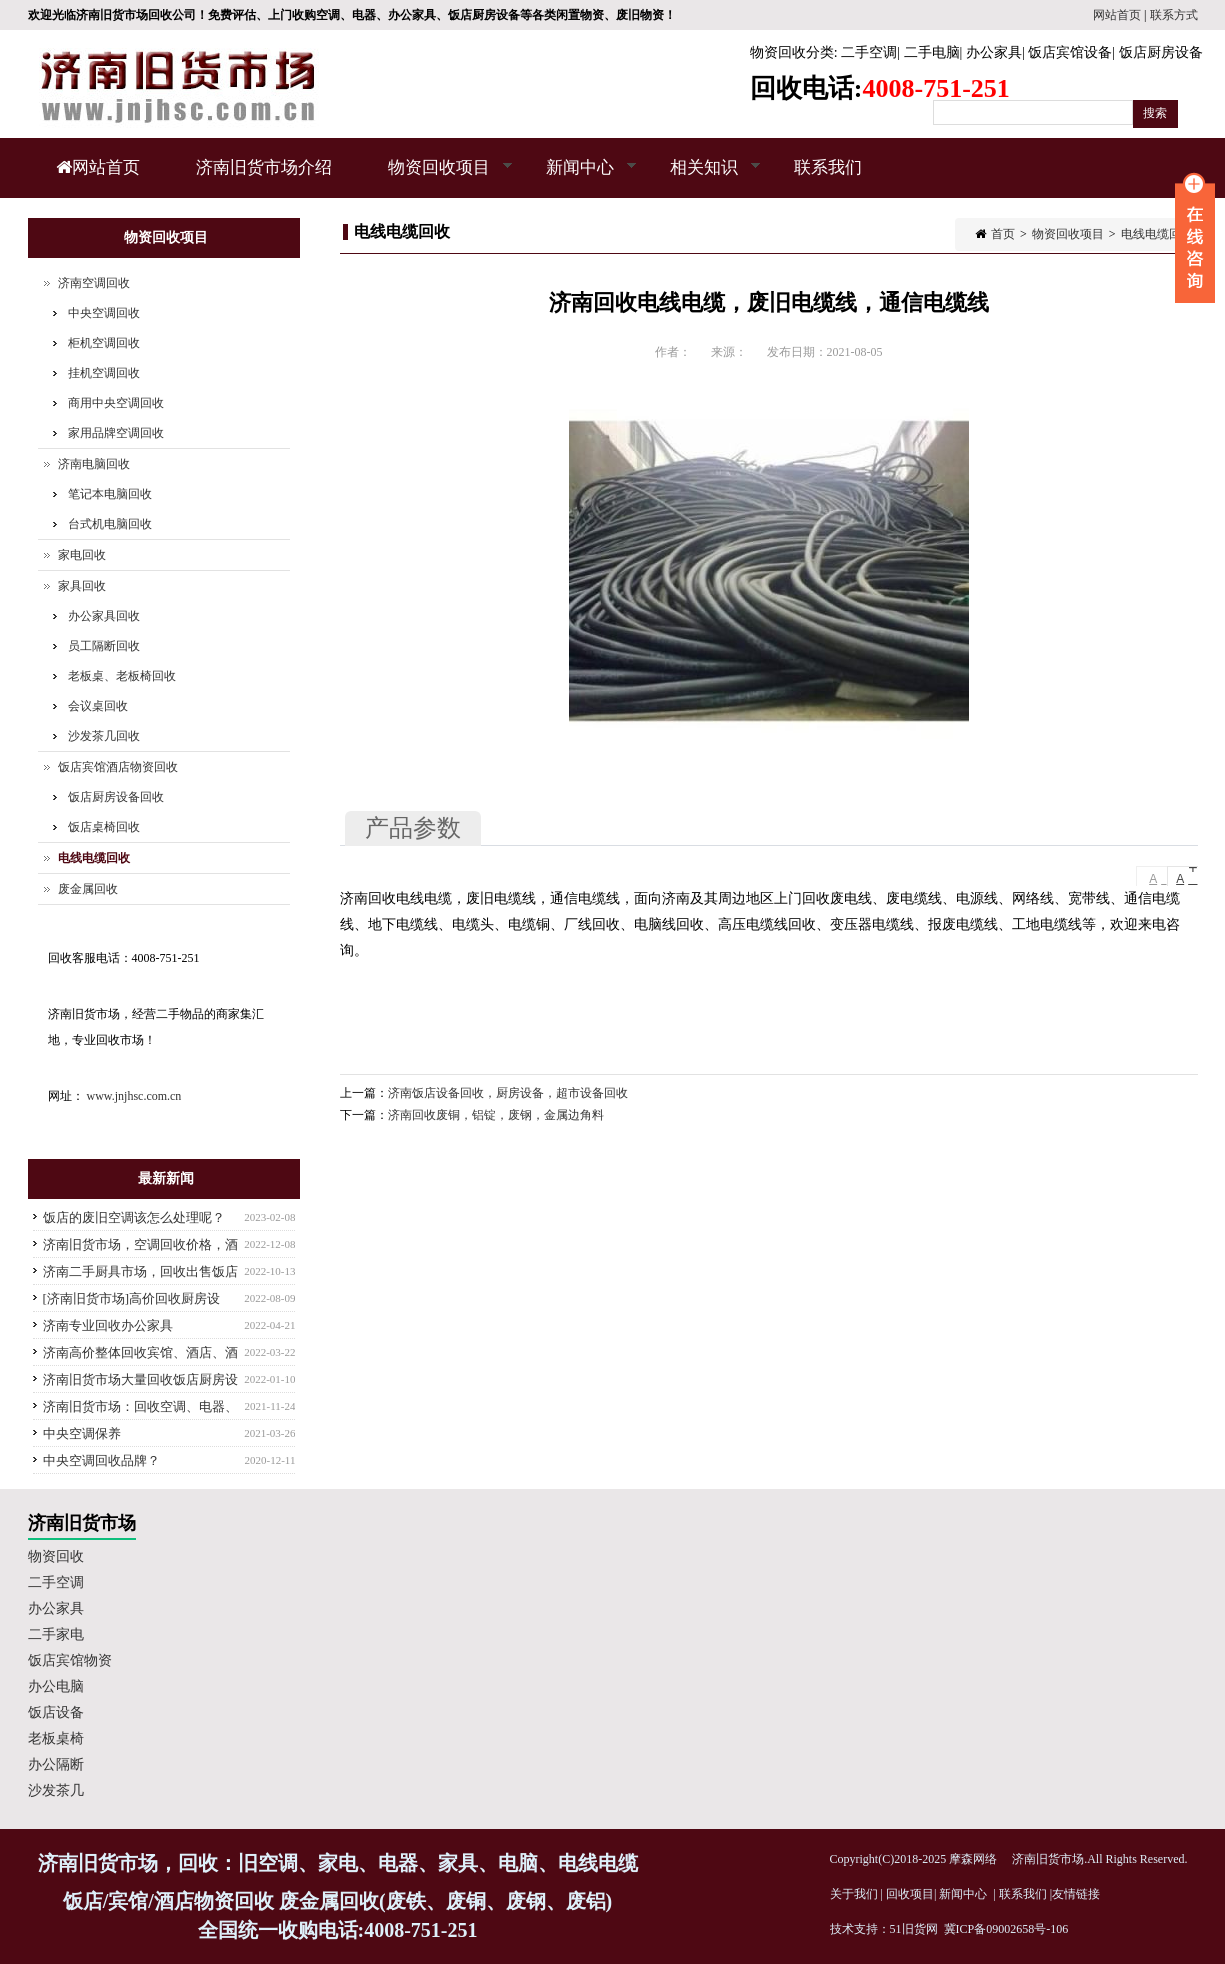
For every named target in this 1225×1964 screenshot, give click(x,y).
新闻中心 (577, 178)
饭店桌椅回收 (104, 827)
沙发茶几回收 (104, 736)
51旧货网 (914, 1929)
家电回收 (82, 555)
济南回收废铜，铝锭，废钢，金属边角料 (496, 1115)
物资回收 (56, 1556)
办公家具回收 (104, 616)
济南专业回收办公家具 (108, 1325)
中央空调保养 (82, 1433)
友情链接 (1076, 1894)
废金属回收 (88, 889)
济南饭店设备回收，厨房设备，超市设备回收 (508, 1093)
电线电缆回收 (1157, 234)
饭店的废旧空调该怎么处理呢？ (134, 1217)
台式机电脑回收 (110, 524)
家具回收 (82, 586)
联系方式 (1174, 15)
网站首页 (1117, 15)
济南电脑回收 (94, 464)
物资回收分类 (792, 52)
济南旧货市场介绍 (264, 167)
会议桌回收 (98, 706)
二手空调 (869, 52)
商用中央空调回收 (116, 403)
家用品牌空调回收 (116, 433)
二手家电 (56, 1634)
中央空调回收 (104, 313)
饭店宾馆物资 (70, 1660)
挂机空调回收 (104, 373)
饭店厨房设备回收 (116, 797)
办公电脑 (56, 1686)
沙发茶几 (56, 1790)
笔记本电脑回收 (110, 494)
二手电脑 (932, 52)
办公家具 (994, 52)
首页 (1003, 234)
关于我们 (854, 1894)
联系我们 (828, 167)
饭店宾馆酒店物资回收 (118, 767)
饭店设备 (56, 1712)
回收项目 (910, 1894)
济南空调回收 (94, 283)
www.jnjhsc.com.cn (134, 1096)
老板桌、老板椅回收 (122, 676)
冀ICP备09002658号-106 (1006, 1929)
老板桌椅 (56, 1738)
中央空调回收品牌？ (101, 1460)
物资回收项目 (436, 178)
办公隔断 (56, 1764)
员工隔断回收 (104, 646)
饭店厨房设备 (1161, 52)
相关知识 (701, 178)
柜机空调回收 (104, 343)
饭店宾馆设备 (1070, 52)
